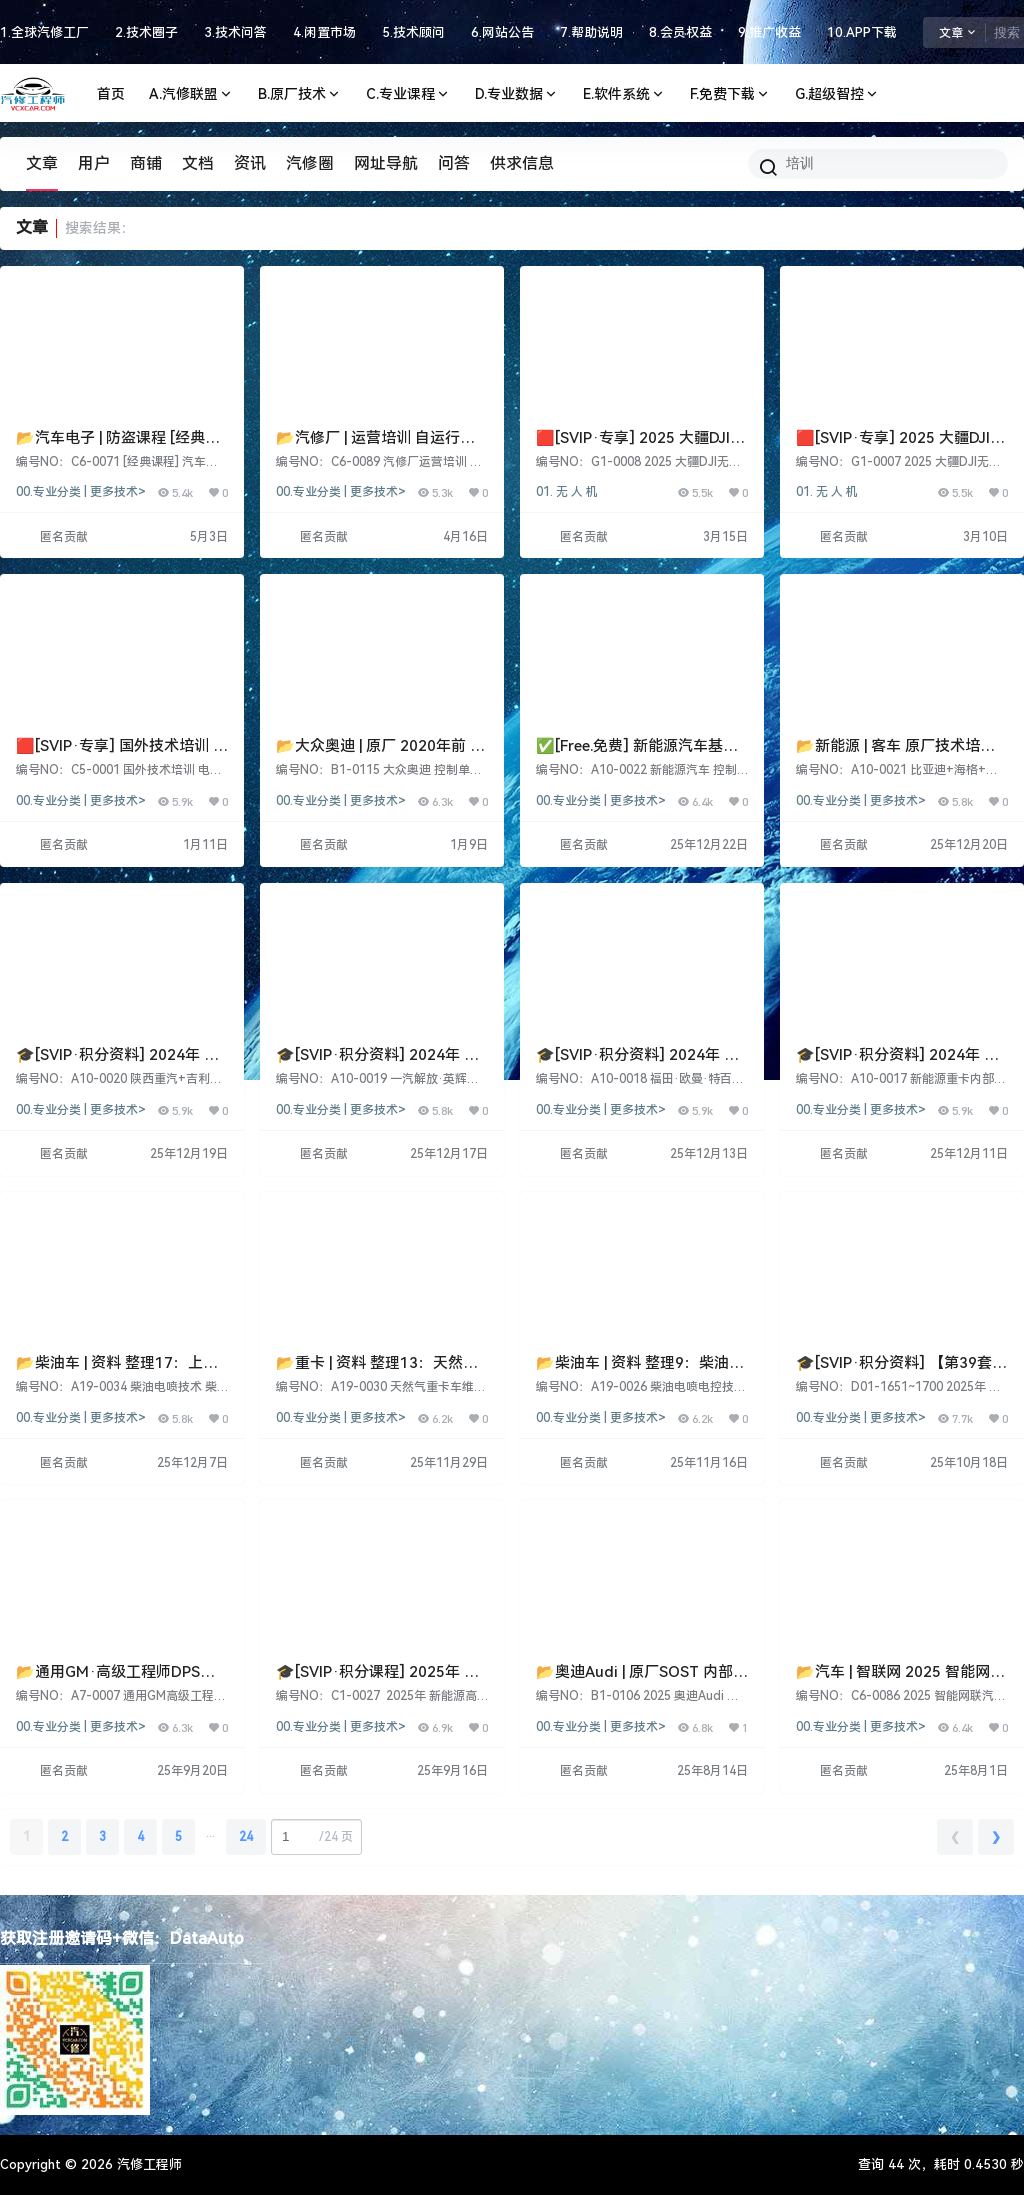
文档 (198, 163)
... (210, 1833)
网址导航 (386, 163)
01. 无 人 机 (567, 492)
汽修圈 (310, 163)
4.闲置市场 (324, 32)
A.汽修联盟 (191, 94)
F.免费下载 (730, 94)
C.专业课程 (408, 94)
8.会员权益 (680, 32)
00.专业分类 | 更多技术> (81, 492)
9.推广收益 (769, 32)
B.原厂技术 (300, 94)
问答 (454, 163)
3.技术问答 (235, 32)
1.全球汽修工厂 (44, 32)
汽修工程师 (147, 2164)
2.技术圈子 (146, 32)
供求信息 (522, 163)
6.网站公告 (502, 32)
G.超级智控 (837, 94)
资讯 (250, 163)
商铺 (146, 163)
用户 (94, 163)
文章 (42, 163)
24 (246, 1837)
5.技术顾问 (413, 32)
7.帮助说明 (591, 32)
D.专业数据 (517, 94)
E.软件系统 (624, 94)
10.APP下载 (862, 32)
